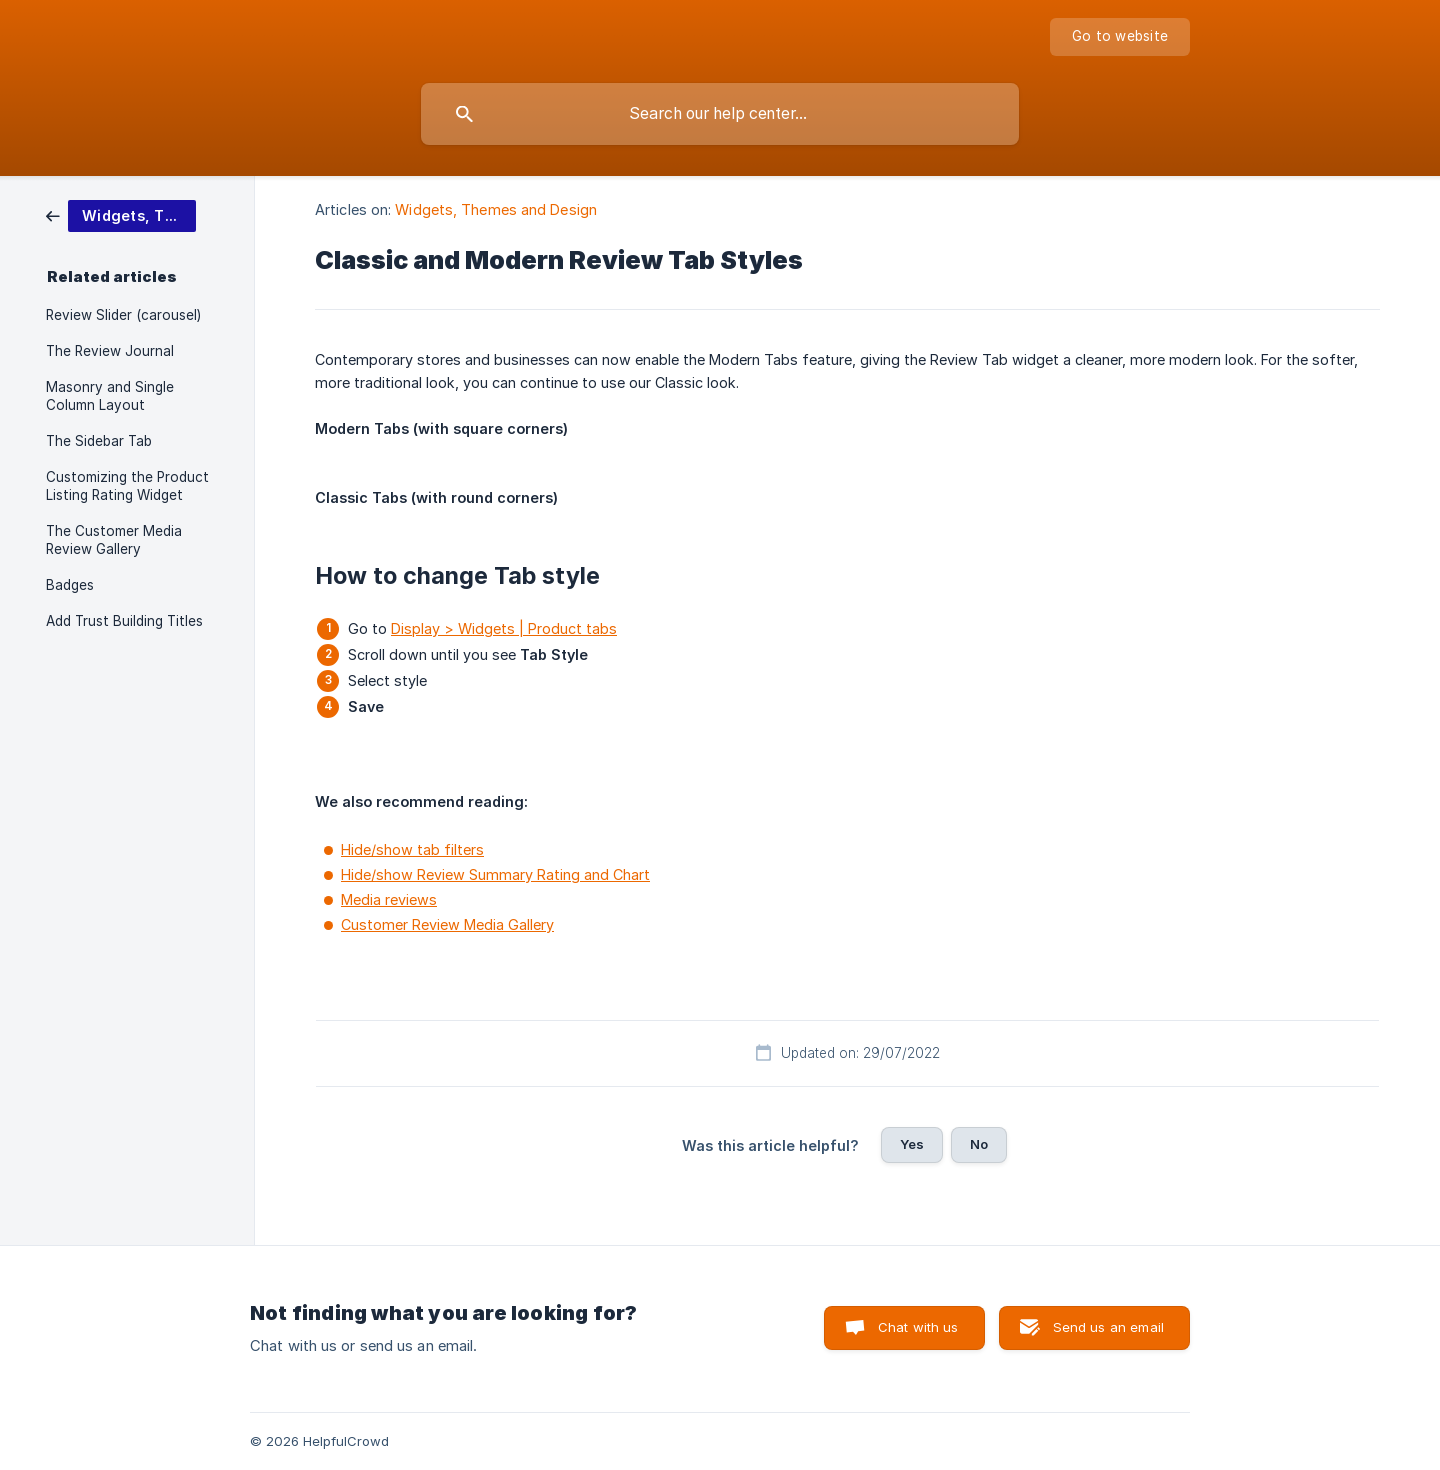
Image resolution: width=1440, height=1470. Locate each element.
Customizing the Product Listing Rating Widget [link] (127, 486)
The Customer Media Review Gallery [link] (114, 540)
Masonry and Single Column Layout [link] (110, 396)
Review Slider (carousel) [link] (123, 315)
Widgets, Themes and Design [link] (496, 209)
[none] (1120, 37)
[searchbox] (720, 114)
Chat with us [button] (918, 1327)
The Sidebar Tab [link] (99, 441)
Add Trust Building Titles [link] (124, 621)
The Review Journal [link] (110, 351)
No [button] (979, 1144)
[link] (121, 214)
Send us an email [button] (1108, 1327)
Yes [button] (912, 1144)
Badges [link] (70, 585)
